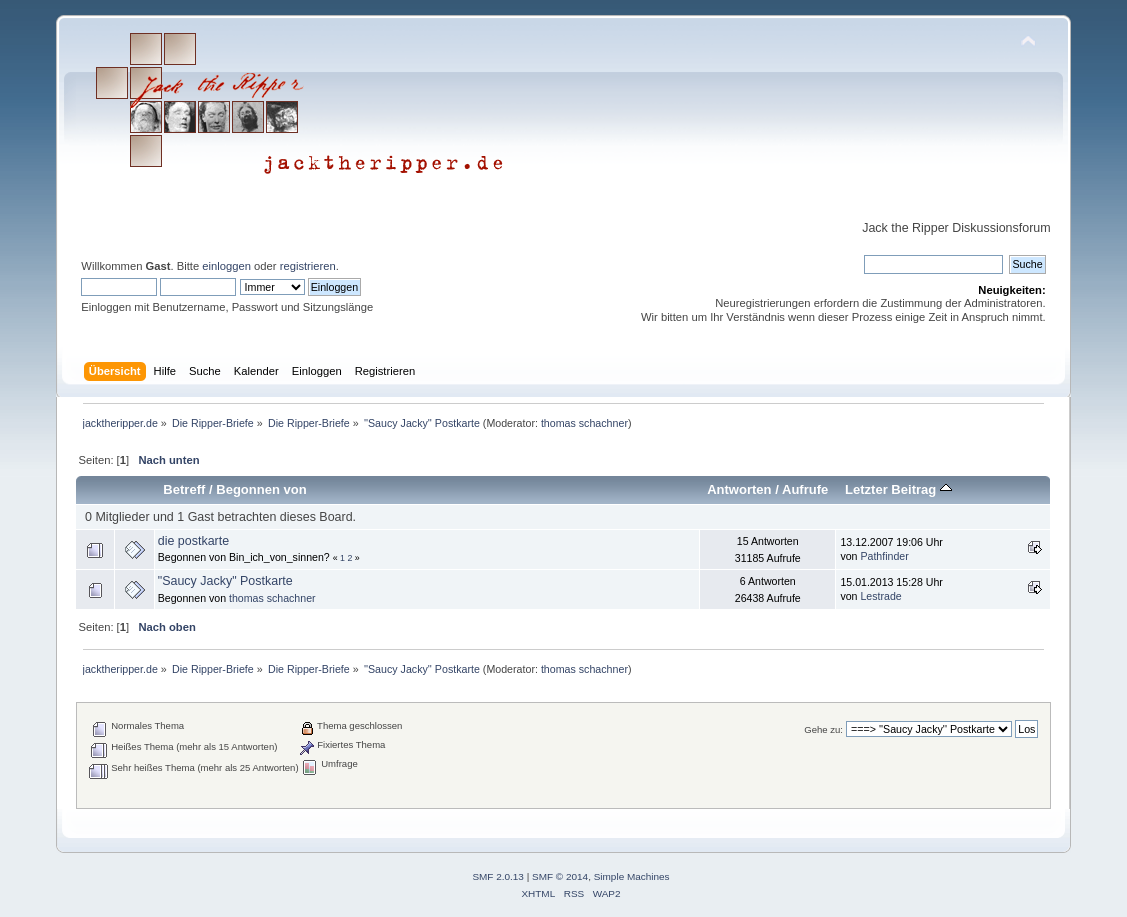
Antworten (739, 489)
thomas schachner (584, 423)
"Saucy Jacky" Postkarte (225, 581)
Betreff (184, 489)
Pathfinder (884, 556)
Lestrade (880, 596)
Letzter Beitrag (898, 489)
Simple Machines (632, 876)
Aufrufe (805, 489)
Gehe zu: (823, 729)
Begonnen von (261, 489)
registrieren (308, 266)
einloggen (226, 266)
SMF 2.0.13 (498, 876)
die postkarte (193, 541)
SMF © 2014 (560, 876)
